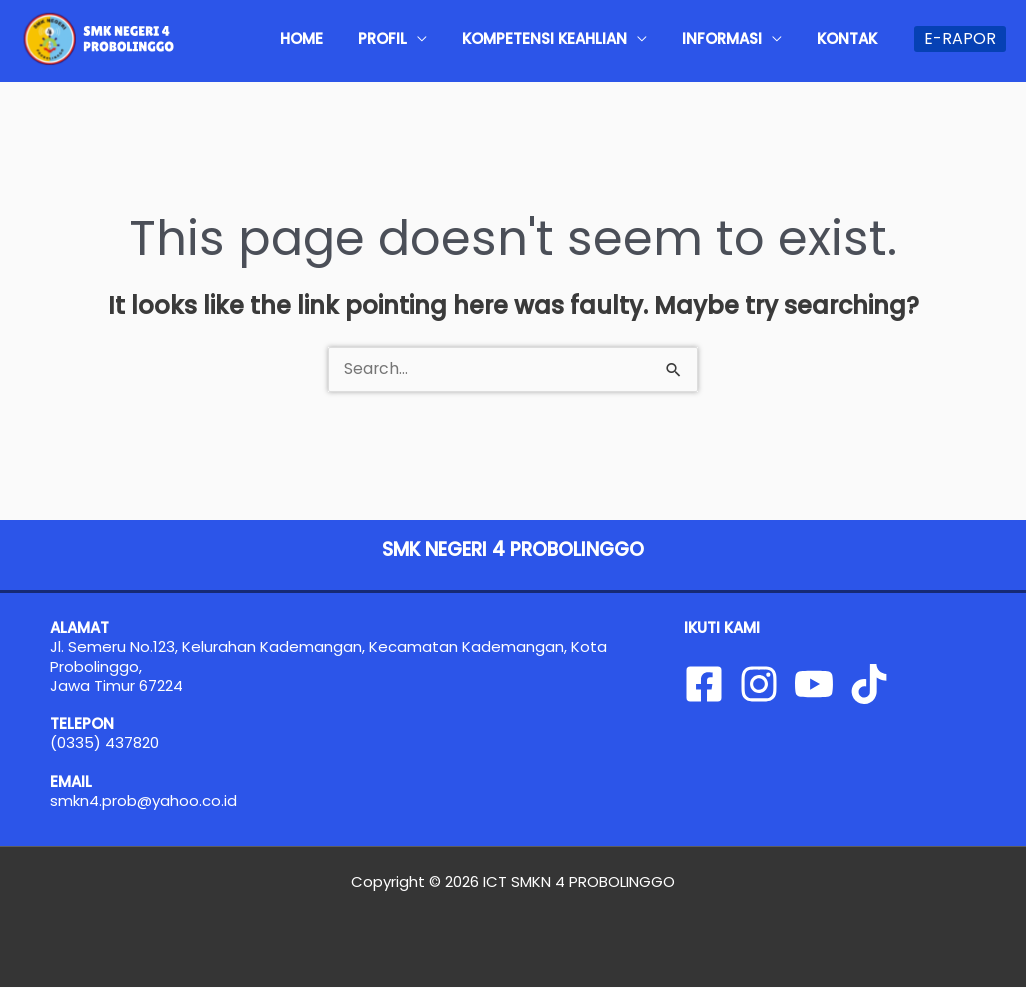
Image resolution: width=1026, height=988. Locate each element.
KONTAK (854, 38)
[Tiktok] (869, 684)
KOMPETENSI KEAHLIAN (581, 38)
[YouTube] (814, 684)
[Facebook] (704, 684)
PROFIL (434, 38)
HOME (368, 38)
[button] (960, 39)
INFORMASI (744, 38)
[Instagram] (759, 684)
